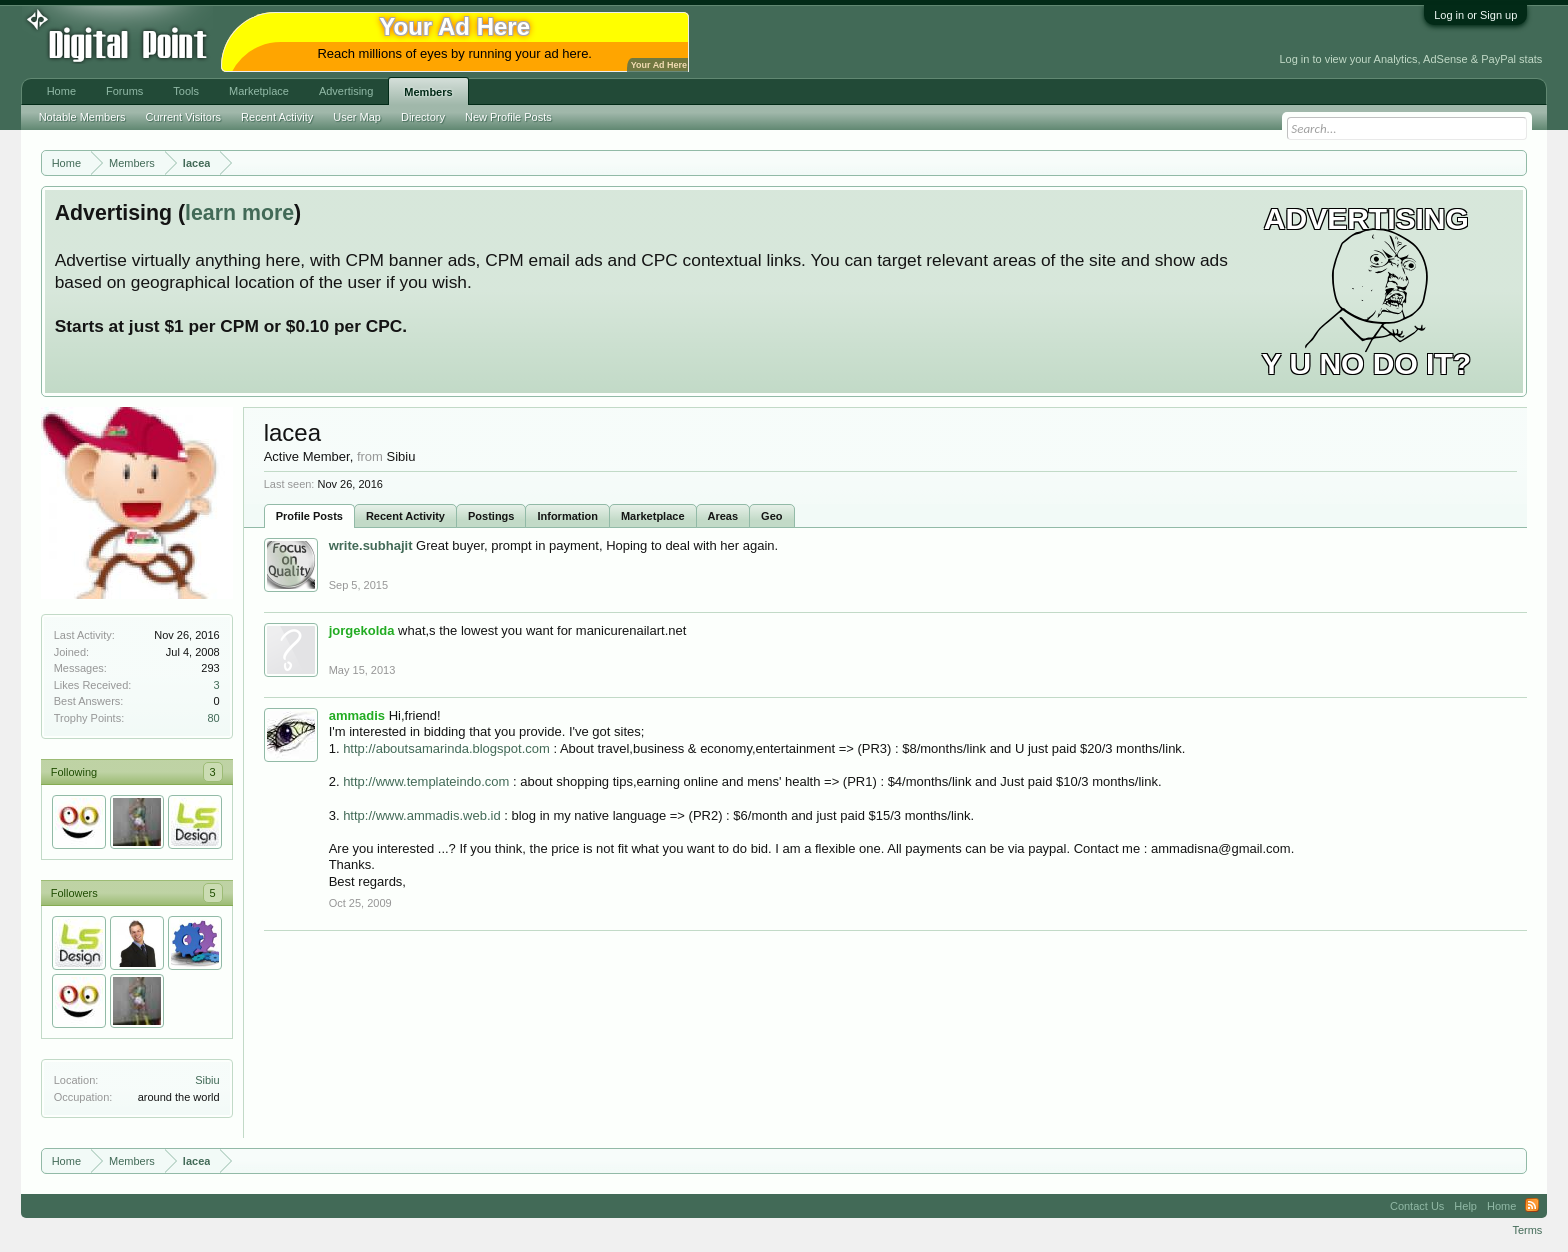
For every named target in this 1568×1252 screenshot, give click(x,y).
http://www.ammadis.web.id (422, 815)
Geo (771, 516)
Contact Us (1417, 1206)
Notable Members (82, 117)
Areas (723, 516)
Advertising (346, 91)
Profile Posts (309, 516)
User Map (357, 117)
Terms (1527, 1230)
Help (1465, 1206)
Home (61, 91)
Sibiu (207, 1080)
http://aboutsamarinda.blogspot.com (446, 748)
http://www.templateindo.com (426, 781)
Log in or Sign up (1475, 15)
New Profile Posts (508, 117)
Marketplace (653, 516)
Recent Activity (405, 516)
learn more (239, 213)
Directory (423, 117)
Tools (186, 91)
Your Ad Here (659, 65)
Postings (491, 516)
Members (428, 92)
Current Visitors (184, 117)
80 (213, 718)
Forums (124, 91)
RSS (1532, 1206)
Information (567, 516)
